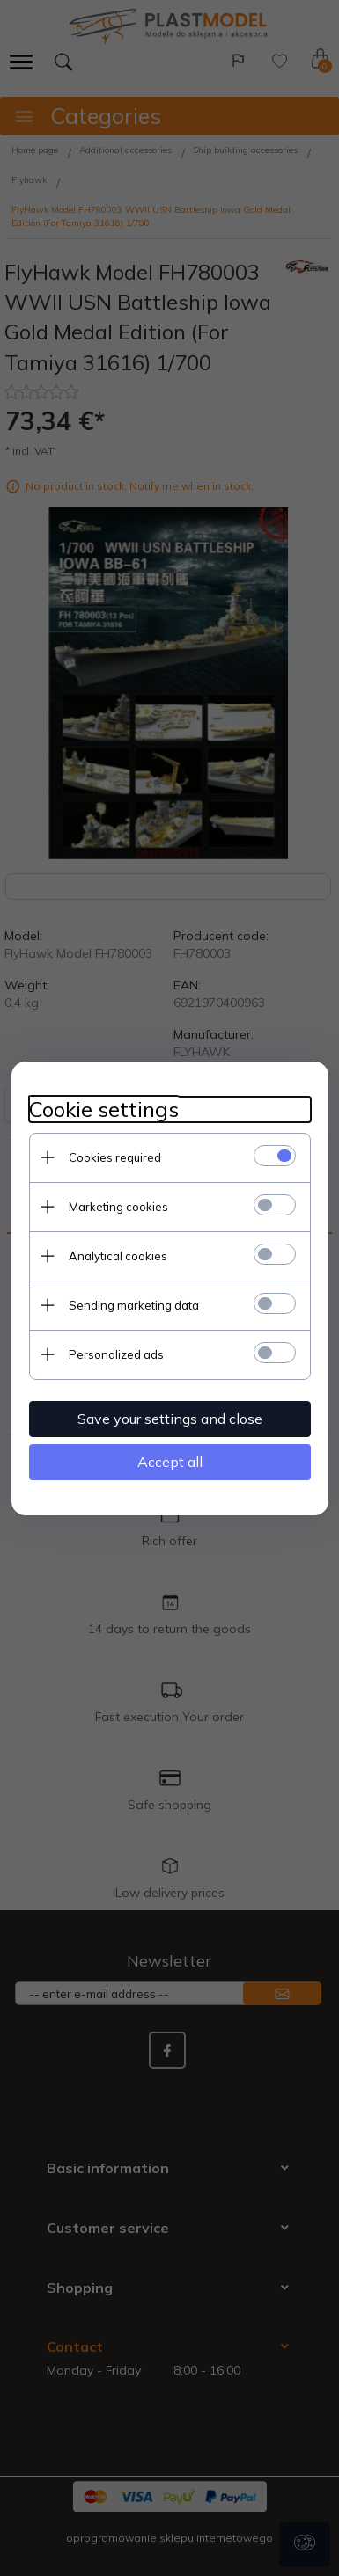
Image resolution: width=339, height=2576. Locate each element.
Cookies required (115, 1157)
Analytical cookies (118, 1256)
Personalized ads (116, 1354)
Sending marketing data (134, 1305)
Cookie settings (104, 1109)
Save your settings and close (169, 1418)
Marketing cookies (118, 1207)
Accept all (170, 1461)
